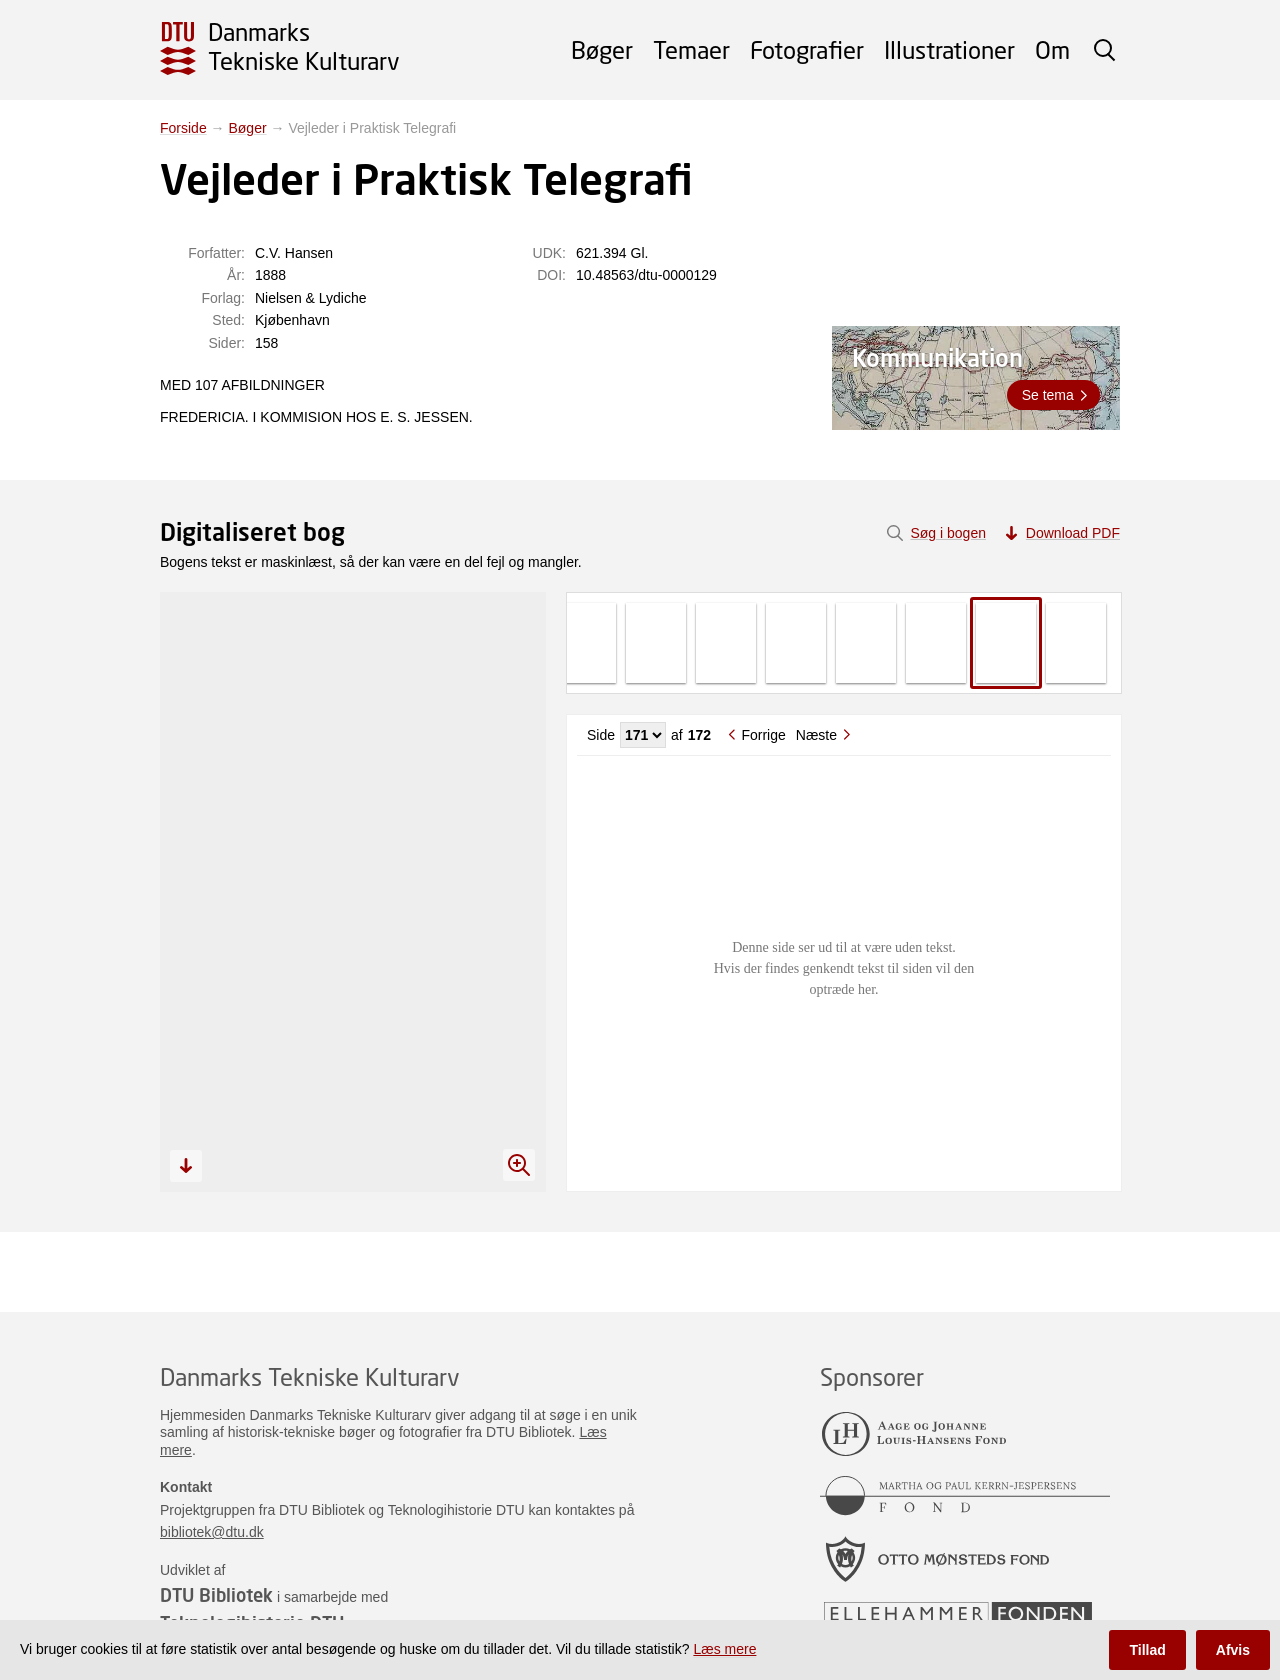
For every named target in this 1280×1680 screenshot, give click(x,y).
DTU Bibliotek (216, 1595)
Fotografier (807, 49)
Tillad (1147, 1650)
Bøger (602, 49)
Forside (183, 128)
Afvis (1233, 1650)
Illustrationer (949, 49)
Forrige (763, 735)
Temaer (691, 49)
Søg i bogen (948, 533)
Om (1052, 49)
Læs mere (724, 1649)
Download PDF (1073, 533)
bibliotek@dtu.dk (212, 1532)
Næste (816, 735)
